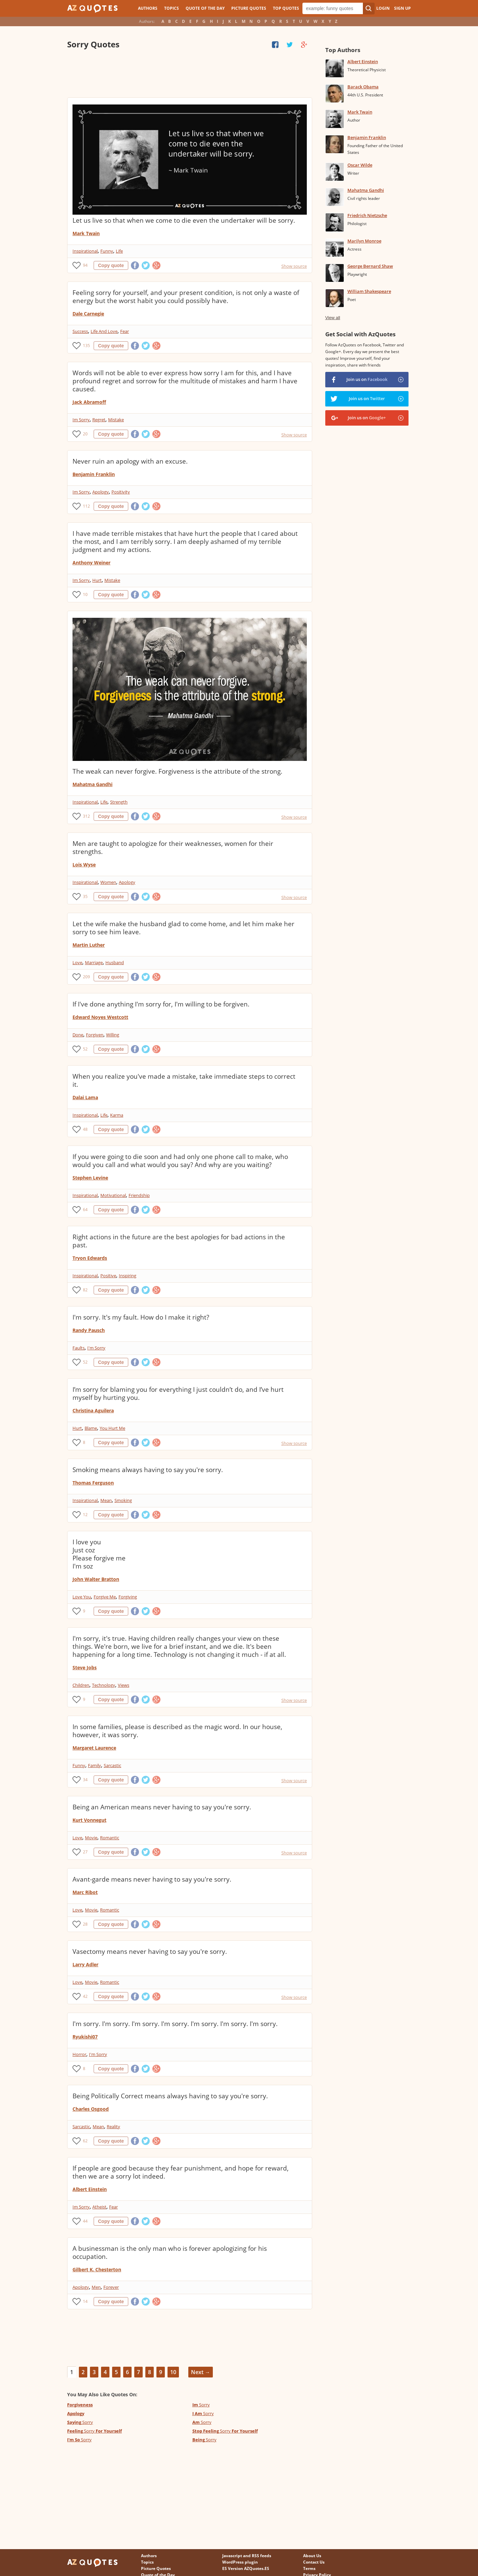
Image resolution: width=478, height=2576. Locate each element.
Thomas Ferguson (93, 1482)
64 (85, 1209)
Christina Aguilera (93, 1410)
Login (383, 8)
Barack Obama (363, 87)
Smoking (123, 1500)
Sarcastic (112, 1765)
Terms (309, 2568)
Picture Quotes (248, 8)
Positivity (120, 492)
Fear (124, 331)
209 (86, 977)
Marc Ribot (85, 1892)
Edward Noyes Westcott (100, 1017)
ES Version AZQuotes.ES (245, 2568)
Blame (91, 1428)
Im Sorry (81, 420)
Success (80, 331)
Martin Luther (89, 945)
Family (94, 1765)
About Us (312, 2556)
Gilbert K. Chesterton (97, 2269)
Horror (79, 2054)
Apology (100, 492)
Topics (171, 8)
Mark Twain (86, 233)
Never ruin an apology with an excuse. (130, 461)
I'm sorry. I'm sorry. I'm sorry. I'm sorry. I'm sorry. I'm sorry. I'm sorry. (175, 2024)
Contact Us (314, 2562)
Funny (106, 251)
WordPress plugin (240, 2562)
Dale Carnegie (88, 313)
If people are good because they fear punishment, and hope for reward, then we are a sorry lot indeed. (181, 2172)
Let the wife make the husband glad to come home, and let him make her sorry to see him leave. (183, 928)
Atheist (99, 2207)
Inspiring (127, 1276)
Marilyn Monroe (364, 241)
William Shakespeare (369, 291)
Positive (108, 1276)
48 (85, 1129)
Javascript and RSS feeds (246, 2556)
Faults (79, 1348)
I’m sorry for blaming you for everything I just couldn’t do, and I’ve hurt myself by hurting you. (178, 1393)
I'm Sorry (96, 1348)
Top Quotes (286, 8)
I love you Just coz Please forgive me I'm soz (99, 1554)
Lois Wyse (84, 864)
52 (85, 1049)
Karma (116, 1115)
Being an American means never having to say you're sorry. (162, 1807)
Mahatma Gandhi (92, 784)
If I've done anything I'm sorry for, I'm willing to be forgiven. (161, 1004)
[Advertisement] (189, 74)
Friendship (139, 1195)
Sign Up (402, 8)
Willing (112, 1035)
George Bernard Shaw (370, 266)
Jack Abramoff (89, 402)
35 (85, 896)
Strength (119, 802)
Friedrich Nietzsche (367, 215)
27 (85, 1852)
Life (119, 251)
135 (86, 345)
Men (96, 2287)
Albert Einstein (90, 2189)
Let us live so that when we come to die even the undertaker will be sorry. (184, 220)
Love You (82, 1597)
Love (77, 962)
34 (85, 1780)
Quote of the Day (205, 8)
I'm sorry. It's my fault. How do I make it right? (141, 1317)
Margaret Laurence (94, 1748)
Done (78, 1035)
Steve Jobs (85, 1667)
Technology (103, 1685)
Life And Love (104, 331)
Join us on (366, 379)
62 (85, 2141)
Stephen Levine (90, 1177)
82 (85, 1290)
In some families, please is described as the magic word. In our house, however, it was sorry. (177, 1731)
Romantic (109, 1838)
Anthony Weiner (91, 562)
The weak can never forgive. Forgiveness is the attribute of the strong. (177, 771)
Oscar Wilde (359, 165)
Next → (200, 2372)
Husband (114, 962)
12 (85, 1514)
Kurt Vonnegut (89, 1820)
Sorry (201, 2405)
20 (85, 434)
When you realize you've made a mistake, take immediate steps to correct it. (184, 1080)
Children (81, 1685)
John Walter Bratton (96, 1579)
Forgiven (94, 1035)
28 (85, 1924)
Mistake (116, 420)
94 (85, 265)
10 (85, 594)
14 (85, 2301)
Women (108, 882)
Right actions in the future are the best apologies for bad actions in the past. (179, 1241)
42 (85, 1996)
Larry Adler (85, 1964)
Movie (91, 1838)
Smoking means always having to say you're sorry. (148, 1470)
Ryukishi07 (85, 2036)
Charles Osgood (91, 2109)
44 (85, 2221)
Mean (106, 1500)
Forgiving (127, 1597)
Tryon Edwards (90, 1258)
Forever (111, 2287)
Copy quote (111, 265)
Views (123, 1685)
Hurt (97, 580)
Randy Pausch (89, 1330)
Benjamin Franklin (94, 474)
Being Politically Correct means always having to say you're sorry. (170, 2096)
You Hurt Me (112, 1428)
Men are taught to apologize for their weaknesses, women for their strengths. (173, 848)
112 (86, 506)
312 (86, 816)
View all (332, 317)
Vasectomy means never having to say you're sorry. (150, 1951)
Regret (98, 420)
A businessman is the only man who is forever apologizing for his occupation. (170, 2252)
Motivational (113, 1195)
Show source (294, 266)
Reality (113, 2126)
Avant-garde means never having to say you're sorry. (152, 1879)
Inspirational (85, 251)
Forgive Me (105, 1597)
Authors (147, 8)
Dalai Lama (85, 1097)
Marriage (94, 962)
